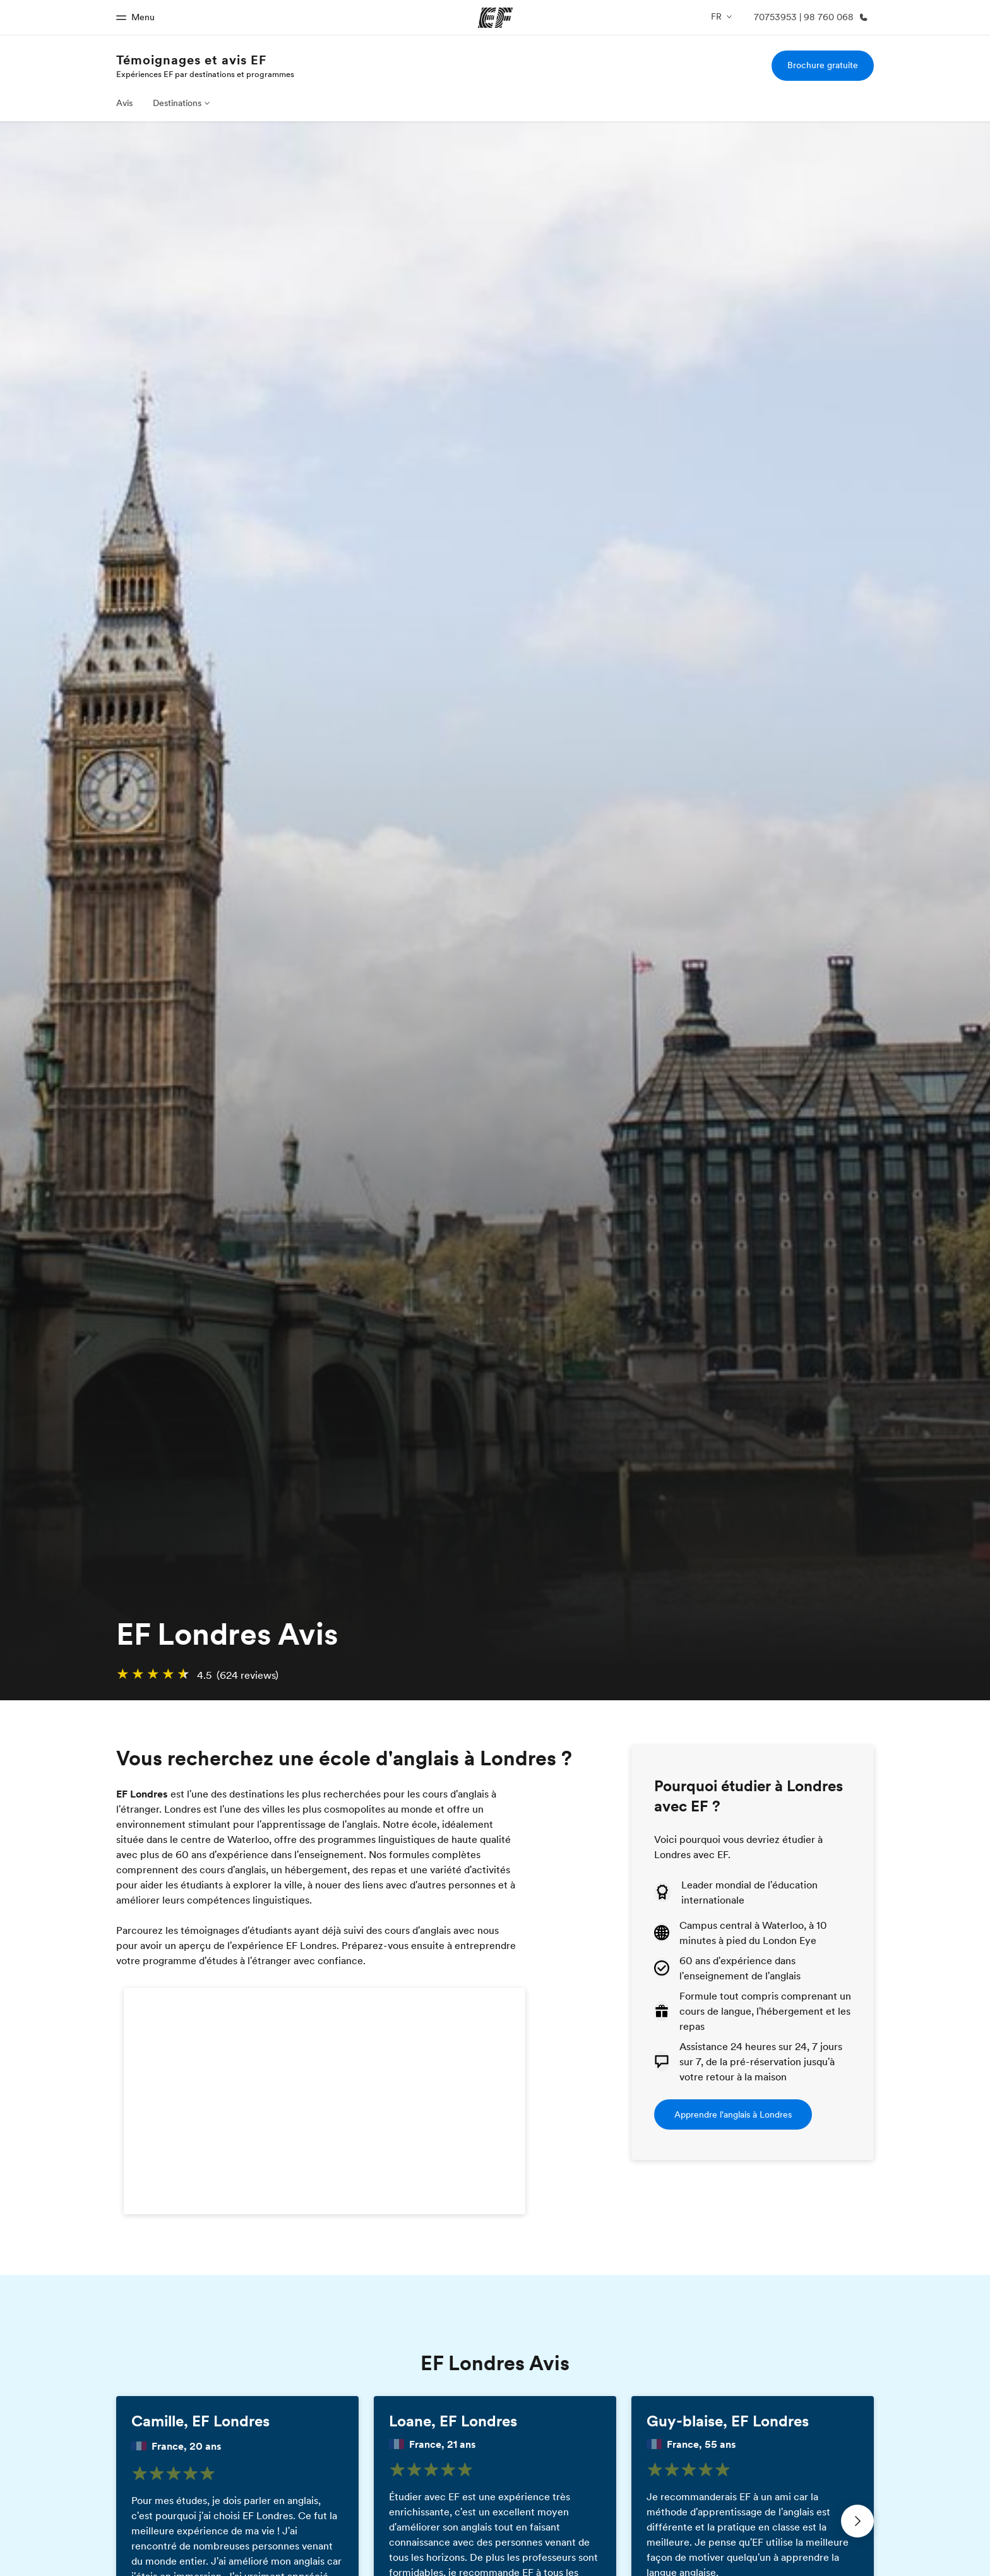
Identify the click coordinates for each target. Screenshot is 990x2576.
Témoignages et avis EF (191, 60)
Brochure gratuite (822, 65)
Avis (124, 103)
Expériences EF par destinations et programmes (205, 74)
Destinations (177, 103)
